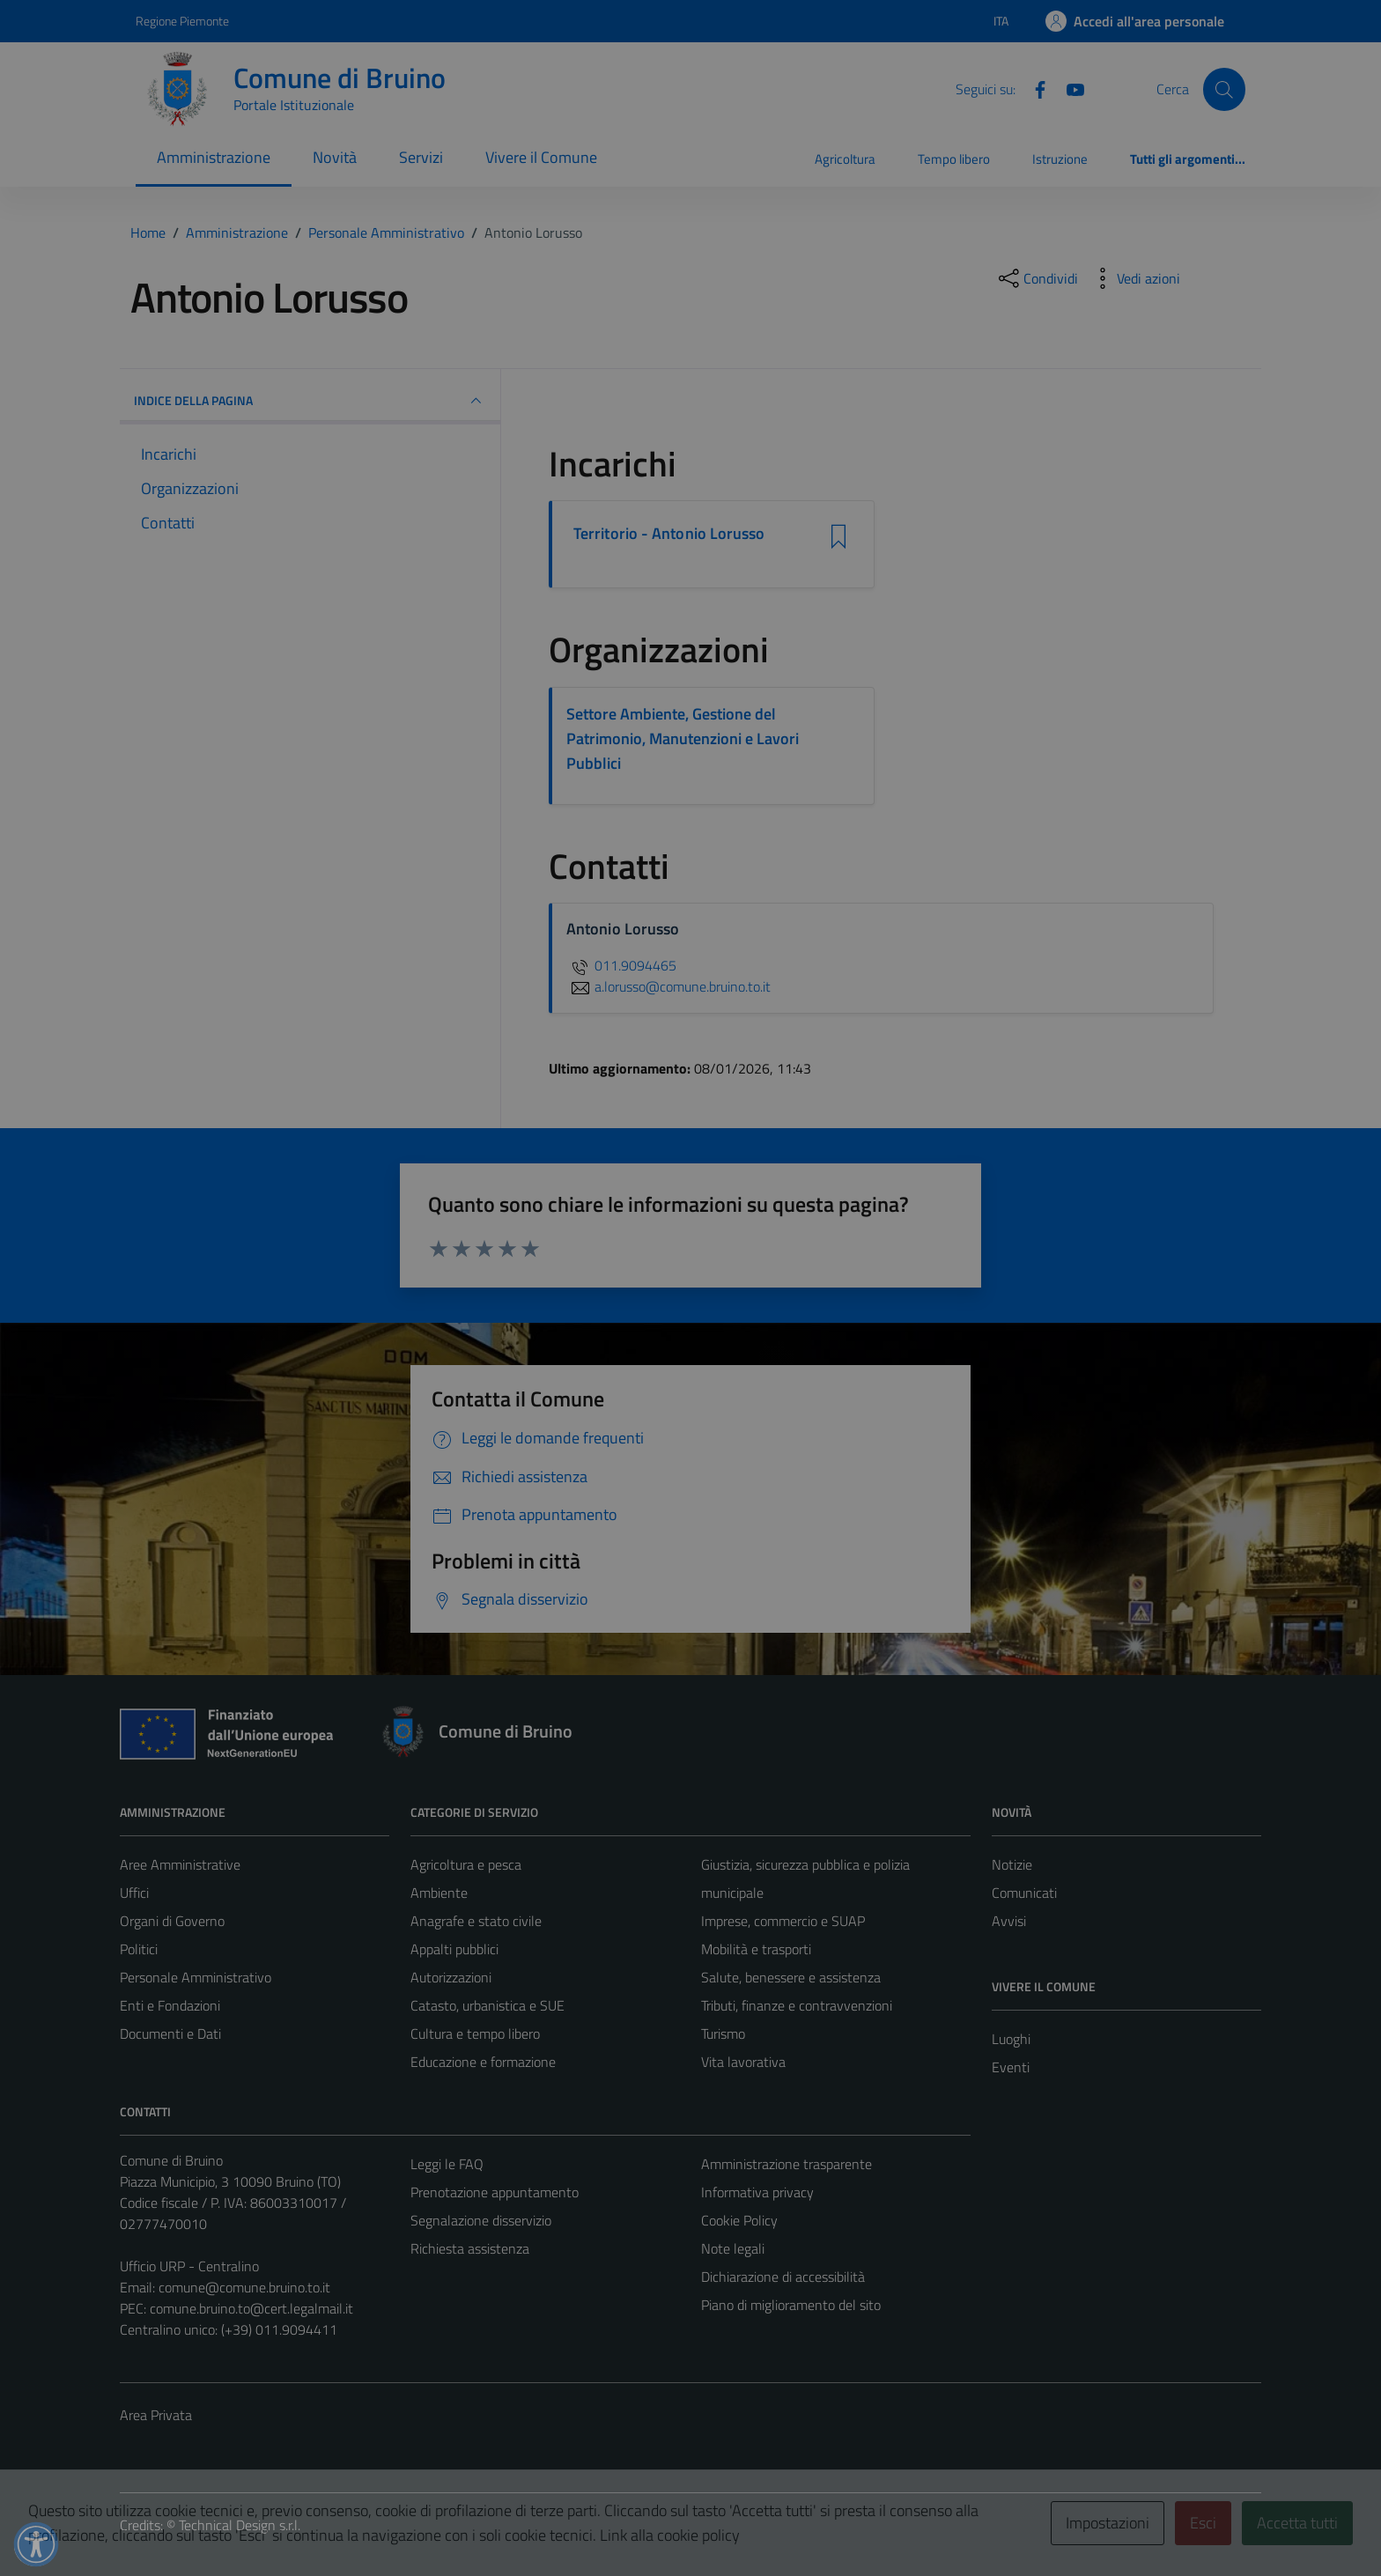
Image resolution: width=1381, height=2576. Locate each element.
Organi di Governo (172, 1920)
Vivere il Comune (541, 157)
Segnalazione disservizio (480, 2220)
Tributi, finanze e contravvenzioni (796, 2005)
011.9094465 (621, 965)
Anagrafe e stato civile (476, 1920)
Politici (139, 1949)
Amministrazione (213, 157)
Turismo (723, 2033)
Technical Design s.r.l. (239, 2524)
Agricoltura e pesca (465, 1864)
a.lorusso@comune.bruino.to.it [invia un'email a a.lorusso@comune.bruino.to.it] (668, 986)
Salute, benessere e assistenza (791, 1977)
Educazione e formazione (483, 2061)
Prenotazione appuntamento (494, 2192)
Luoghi (1011, 2038)
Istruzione (1060, 159)
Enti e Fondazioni (170, 2005)
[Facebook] (1033, 88)
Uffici (134, 1892)
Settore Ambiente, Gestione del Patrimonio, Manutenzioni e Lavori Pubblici (682, 738)
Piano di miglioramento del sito (791, 2304)
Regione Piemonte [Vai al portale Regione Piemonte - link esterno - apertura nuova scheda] (182, 20)
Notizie (1012, 1864)
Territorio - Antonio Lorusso (669, 533)
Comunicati (1024, 1892)
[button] (36, 2544)
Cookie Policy (739, 2220)
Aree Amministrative (180, 1864)
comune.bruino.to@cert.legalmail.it (251, 2308)
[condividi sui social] (1037, 278)
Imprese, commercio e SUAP (783, 1920)
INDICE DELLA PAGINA (310, 400)
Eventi (1011, 2067)
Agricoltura (845, 159)
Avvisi (1009, 1920)
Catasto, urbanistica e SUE (487, 2005)
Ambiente (439, 1892)
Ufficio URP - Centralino (189, 2266)
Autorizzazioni (450, 1977)
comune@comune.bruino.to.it (244, 2287)
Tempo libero (954, 159)
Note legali (732, 2248)
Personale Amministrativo (195, 1977)
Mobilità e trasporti (756, 1949)
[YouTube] (1068, 88)
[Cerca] (1224, 89)
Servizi (421, 157)
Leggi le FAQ (447, 2163)
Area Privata (156, 2414)
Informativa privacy (757, 2192)
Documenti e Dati (170, 2033)
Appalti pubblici (454, 1949)
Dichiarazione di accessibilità (783, 2276)
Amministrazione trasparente (786, 2163)
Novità (335, 157)
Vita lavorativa (743, 2061)
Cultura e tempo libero (475, 2033)
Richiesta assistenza (469, 2248)
